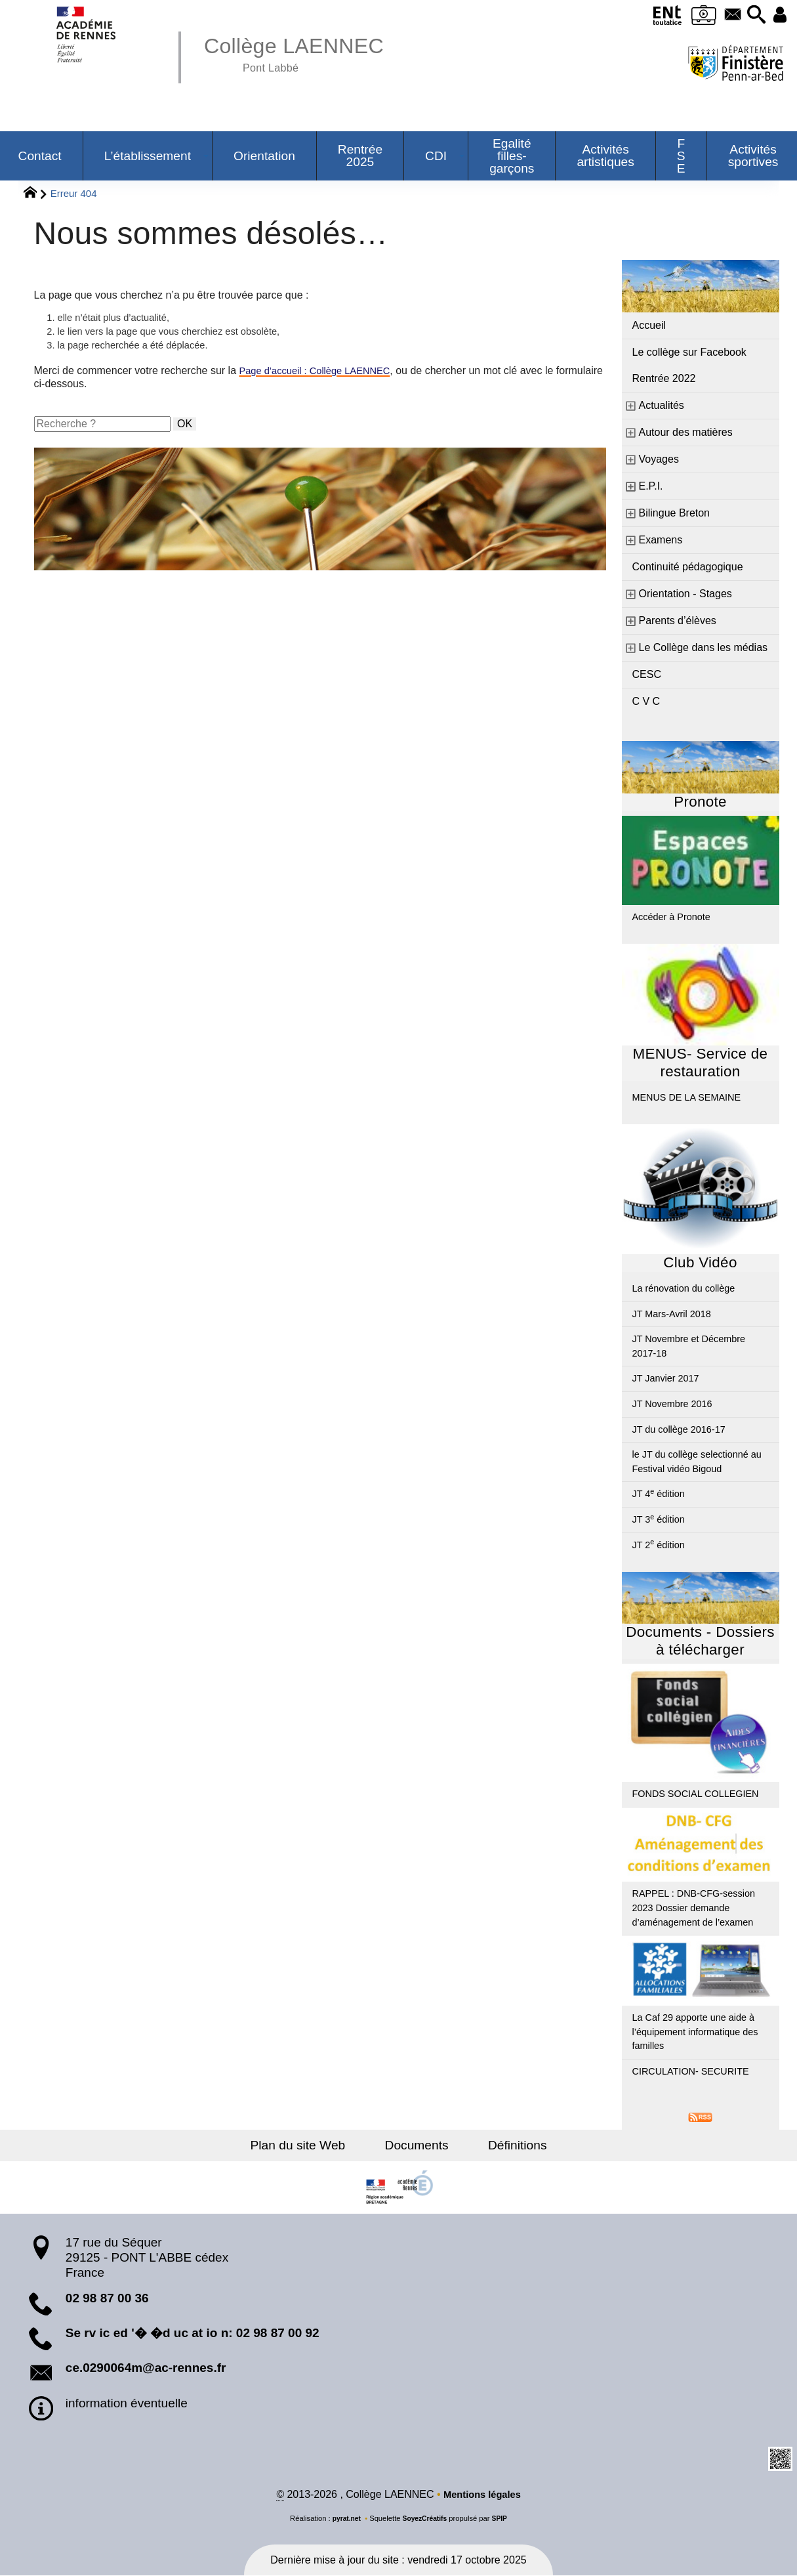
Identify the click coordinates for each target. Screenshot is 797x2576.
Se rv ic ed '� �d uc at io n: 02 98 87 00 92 (192, 2333)
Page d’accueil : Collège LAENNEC (322, 374)
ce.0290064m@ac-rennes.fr (146, 2368)
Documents (417, 2145)
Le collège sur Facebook (689, 352)
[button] (752, 15)
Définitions (506, 2145)
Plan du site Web (308, 2145)
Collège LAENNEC (302, 52)
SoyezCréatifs (425, 2519)
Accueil (649, 325)
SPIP (503, 2519)
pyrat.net (343, 2519)
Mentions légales (481, 2495)
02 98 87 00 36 (107, 2298)
